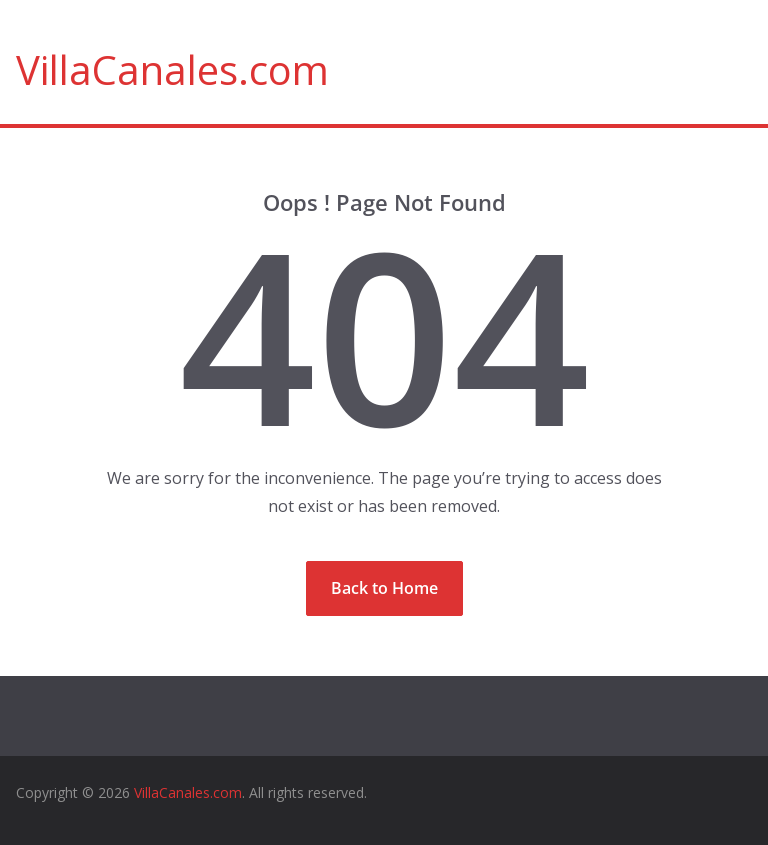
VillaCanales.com (172, 69)
